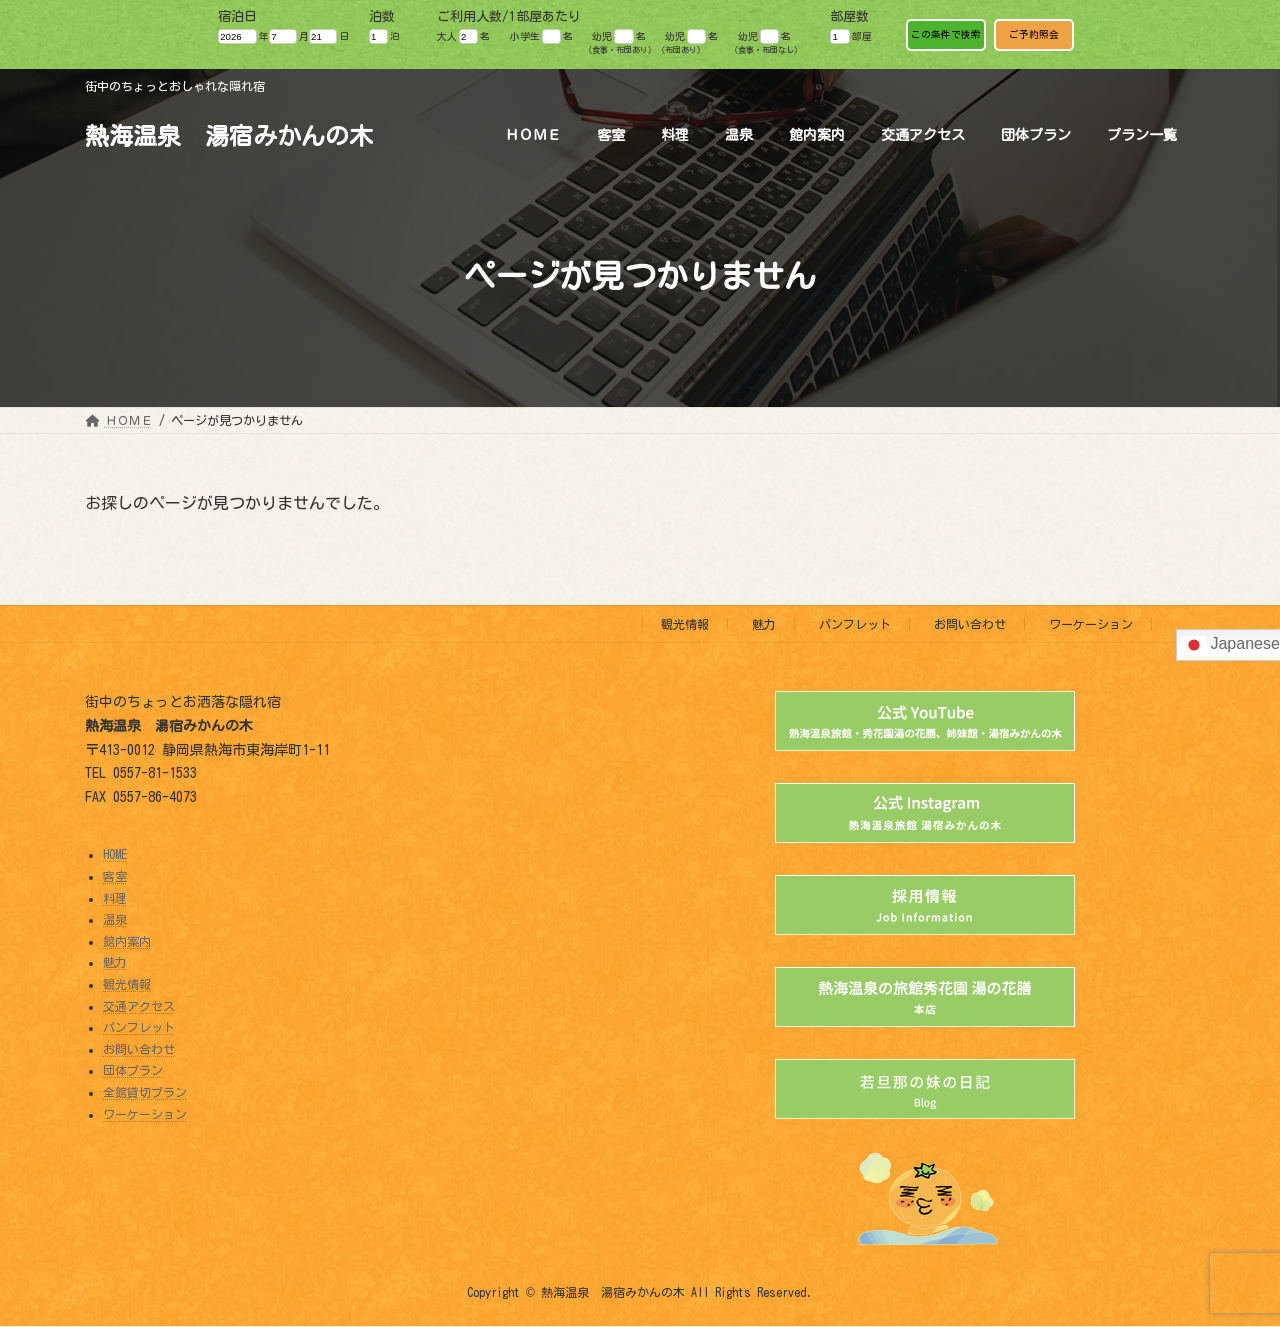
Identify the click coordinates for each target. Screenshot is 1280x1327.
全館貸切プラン (145, 1092)
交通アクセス (139, 1006)
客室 (115, 876)
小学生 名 (541, 36)
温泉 (115, 919)
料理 (115, 898)
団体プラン (133, 1071)
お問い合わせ (970, 624)
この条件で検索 (946, 34)
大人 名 (463, 36)
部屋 (850, 36)
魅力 (764, 624)
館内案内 (127, 941)
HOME (115, 855)
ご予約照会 (1034, 34)
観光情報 (685, 624)
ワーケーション (1091, 624)
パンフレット (855, 624)
